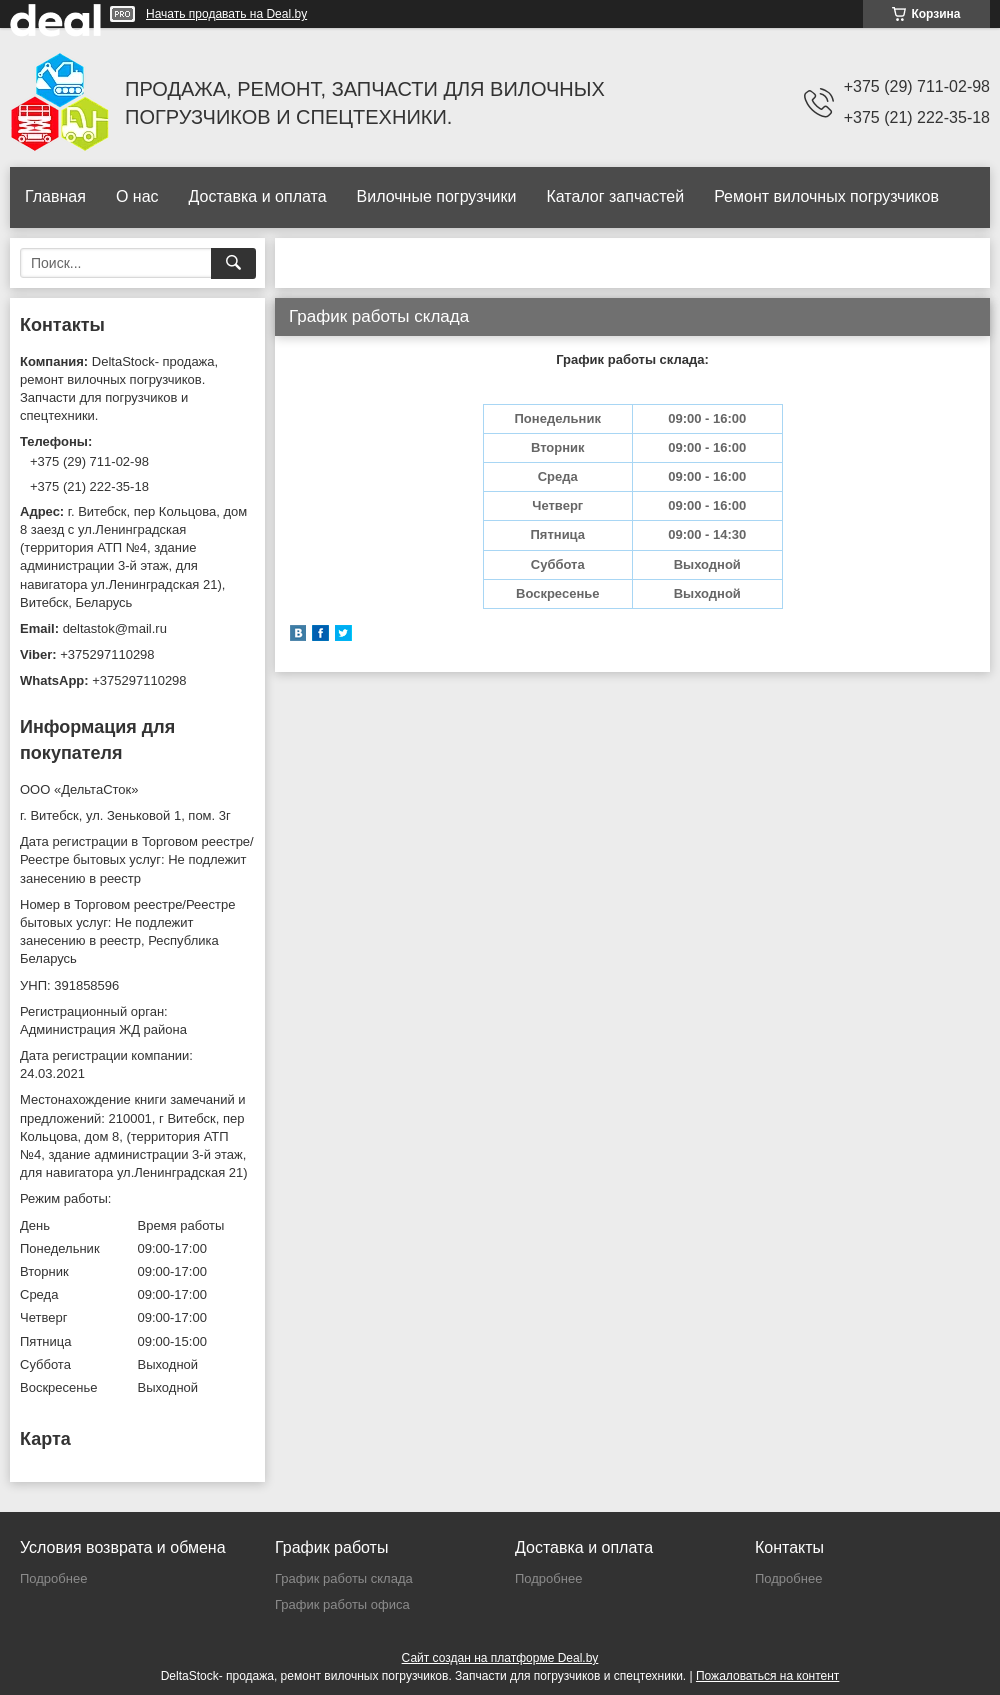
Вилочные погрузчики (437, 196)
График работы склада (344, 1578)
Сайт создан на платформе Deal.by (500, 1658)
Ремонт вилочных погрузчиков (826, 196)
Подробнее (53, 1578)
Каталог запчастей (615, 196)
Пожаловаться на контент (767, 1676)
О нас (137, 196)
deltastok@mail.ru (115, 628)
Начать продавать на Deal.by (226, 14)
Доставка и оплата (258, 196)
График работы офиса (342, 1604)
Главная (55, 196)
